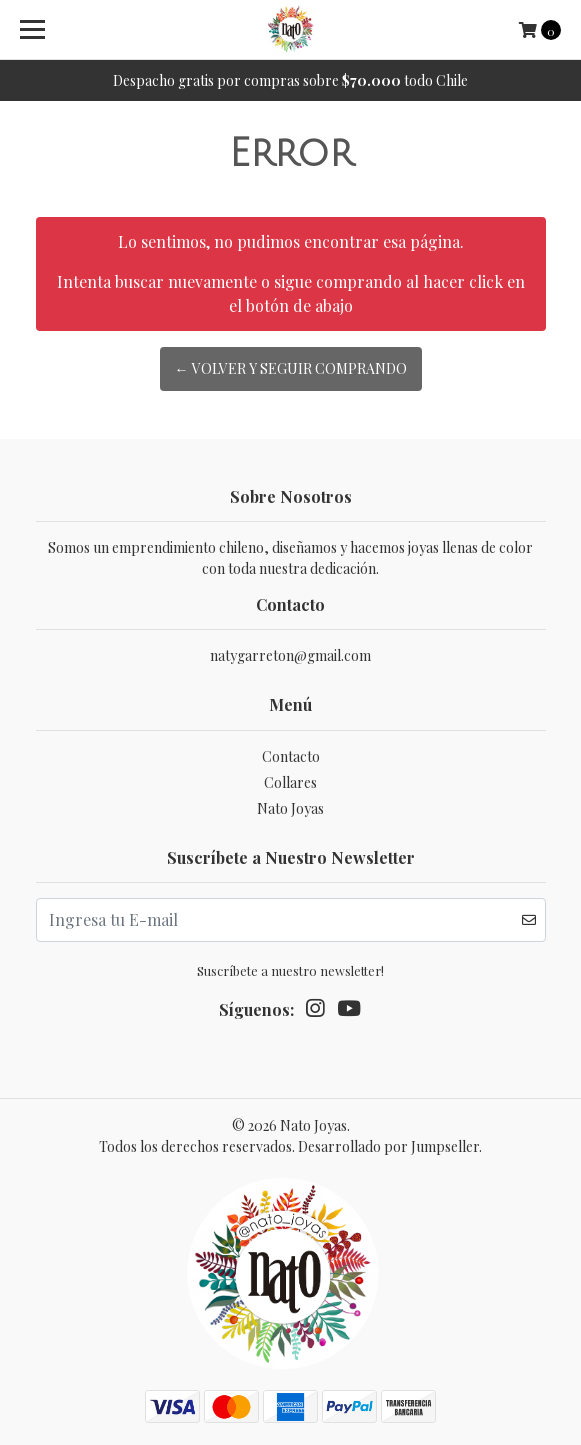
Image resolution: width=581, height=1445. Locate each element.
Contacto (291, 756)
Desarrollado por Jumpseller (388, 1146)
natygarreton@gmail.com (290, 655)
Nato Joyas (290, 808)
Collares (290, 782)
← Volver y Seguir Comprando (291, 368)
